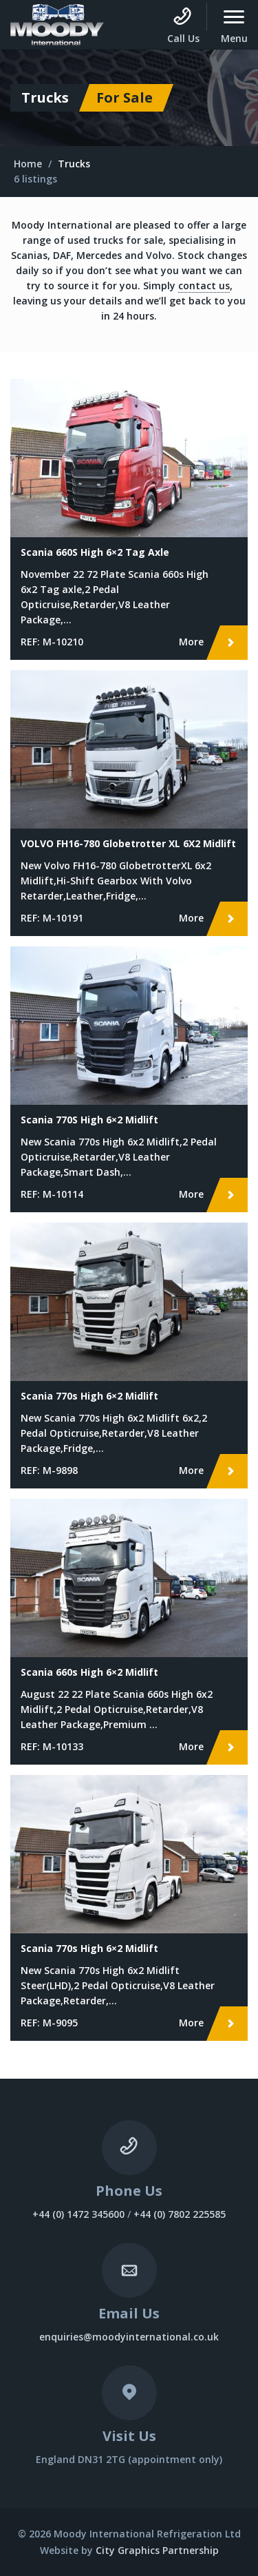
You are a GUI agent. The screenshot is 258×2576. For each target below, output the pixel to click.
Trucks (74, 163)
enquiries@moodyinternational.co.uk (129, 2336)
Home (28, 163)
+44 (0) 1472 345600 (78, 2214)
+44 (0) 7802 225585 (179, 2214)
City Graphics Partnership (157, 2550)
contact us (204, 285)
